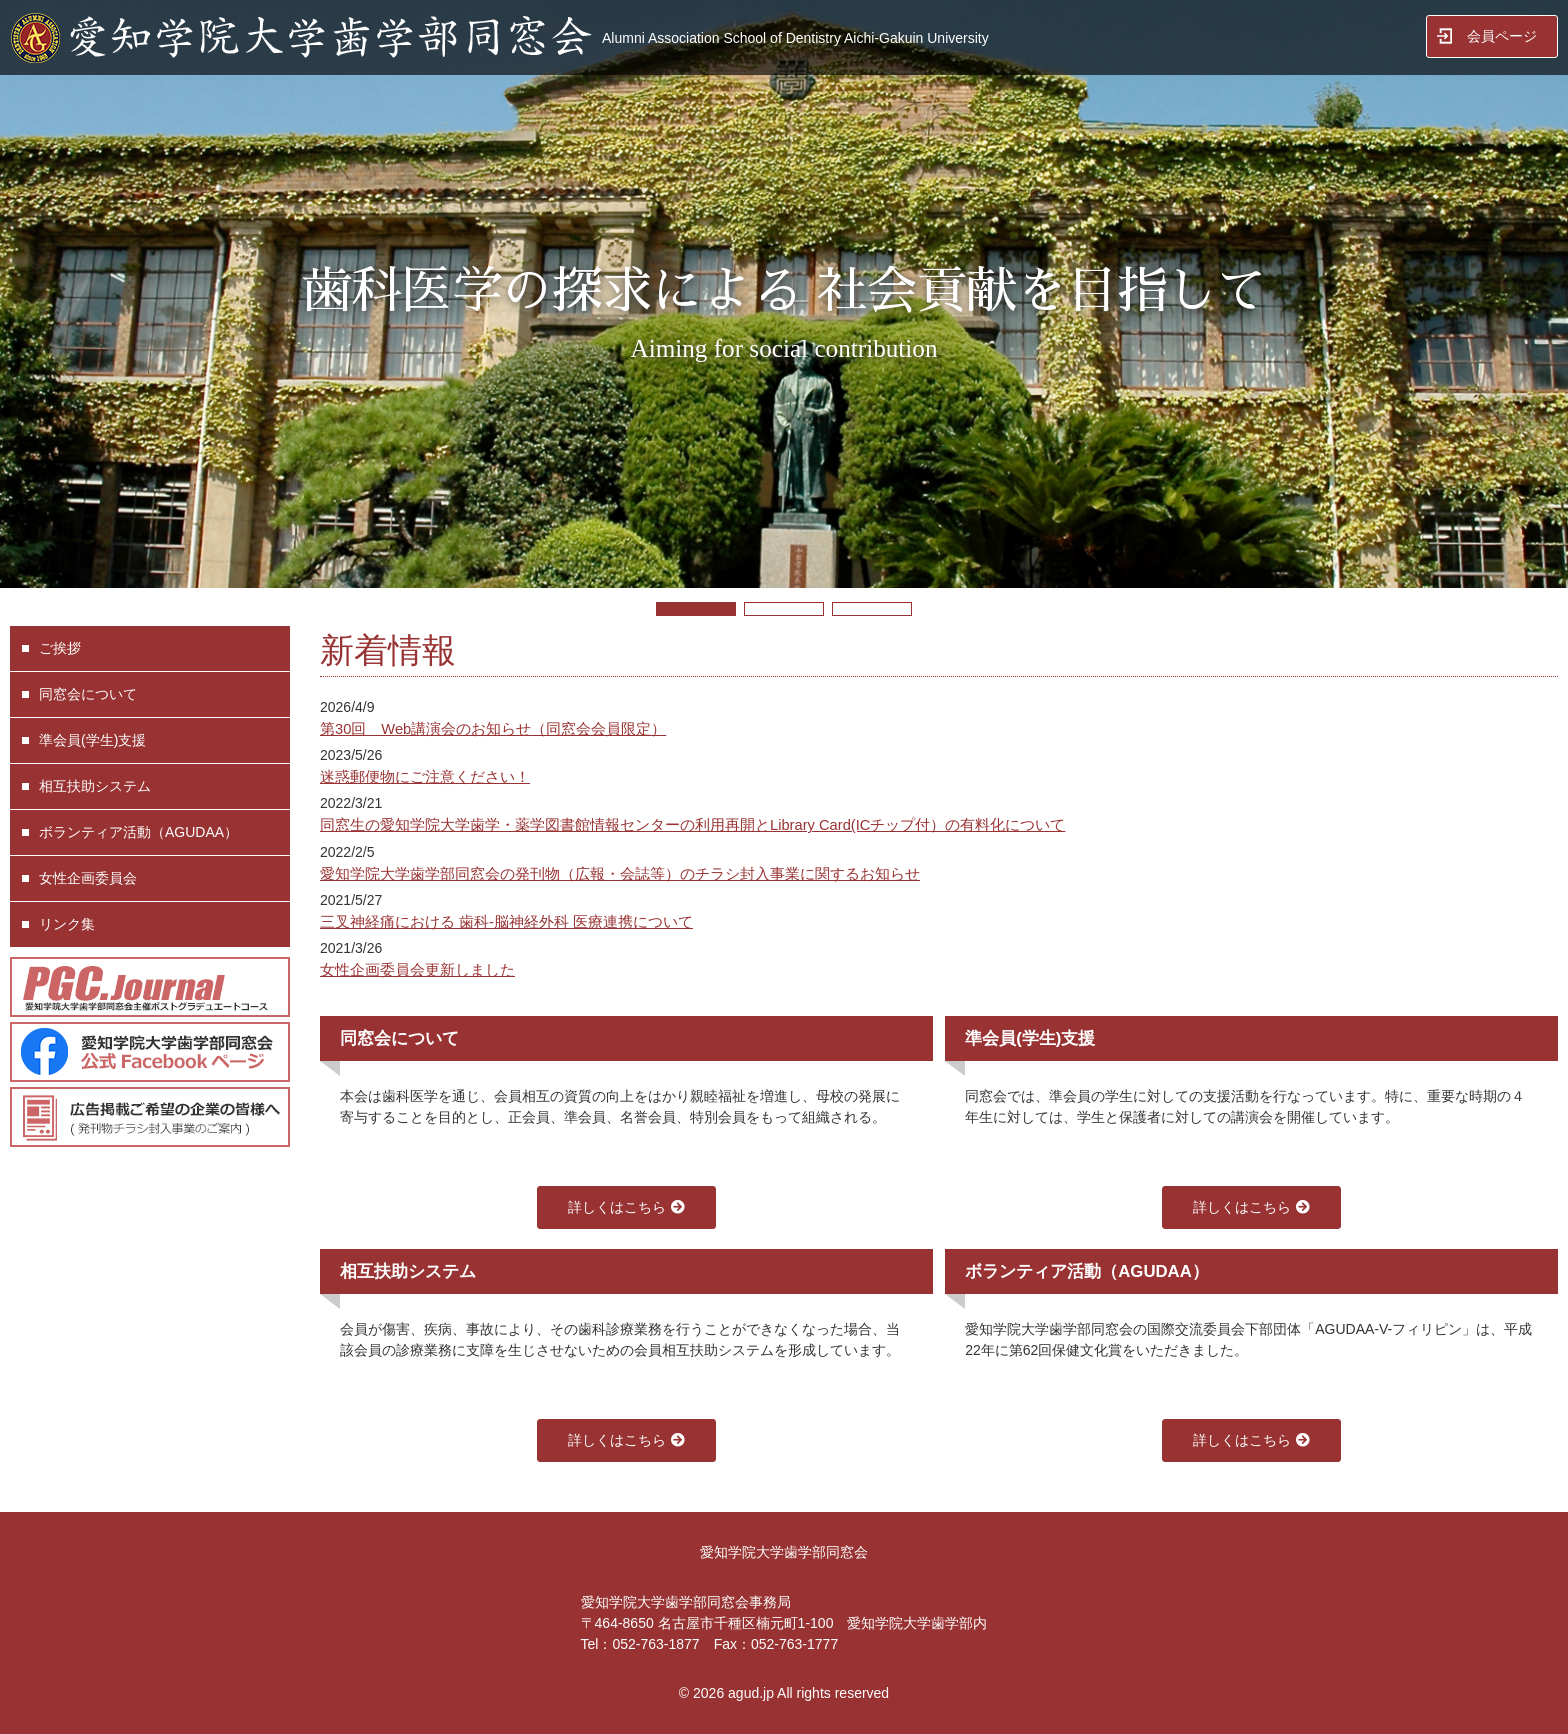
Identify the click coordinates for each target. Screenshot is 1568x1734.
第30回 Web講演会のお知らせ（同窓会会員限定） (493, 729)
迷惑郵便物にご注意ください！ (425, 777)
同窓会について (88, 694)
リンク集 (67, 924)
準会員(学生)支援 (92, 740)
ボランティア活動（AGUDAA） (138, 832)
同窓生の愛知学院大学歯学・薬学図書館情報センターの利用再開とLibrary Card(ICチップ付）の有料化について (692, 825)
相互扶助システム (95, 786)
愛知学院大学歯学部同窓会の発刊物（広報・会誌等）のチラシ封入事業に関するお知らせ (620, 874)
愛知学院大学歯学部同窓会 (784, 1552)
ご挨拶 (60, 648)
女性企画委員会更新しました (417, 970)
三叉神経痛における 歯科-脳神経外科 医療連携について (506, 922)
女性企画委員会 (88, 878)
